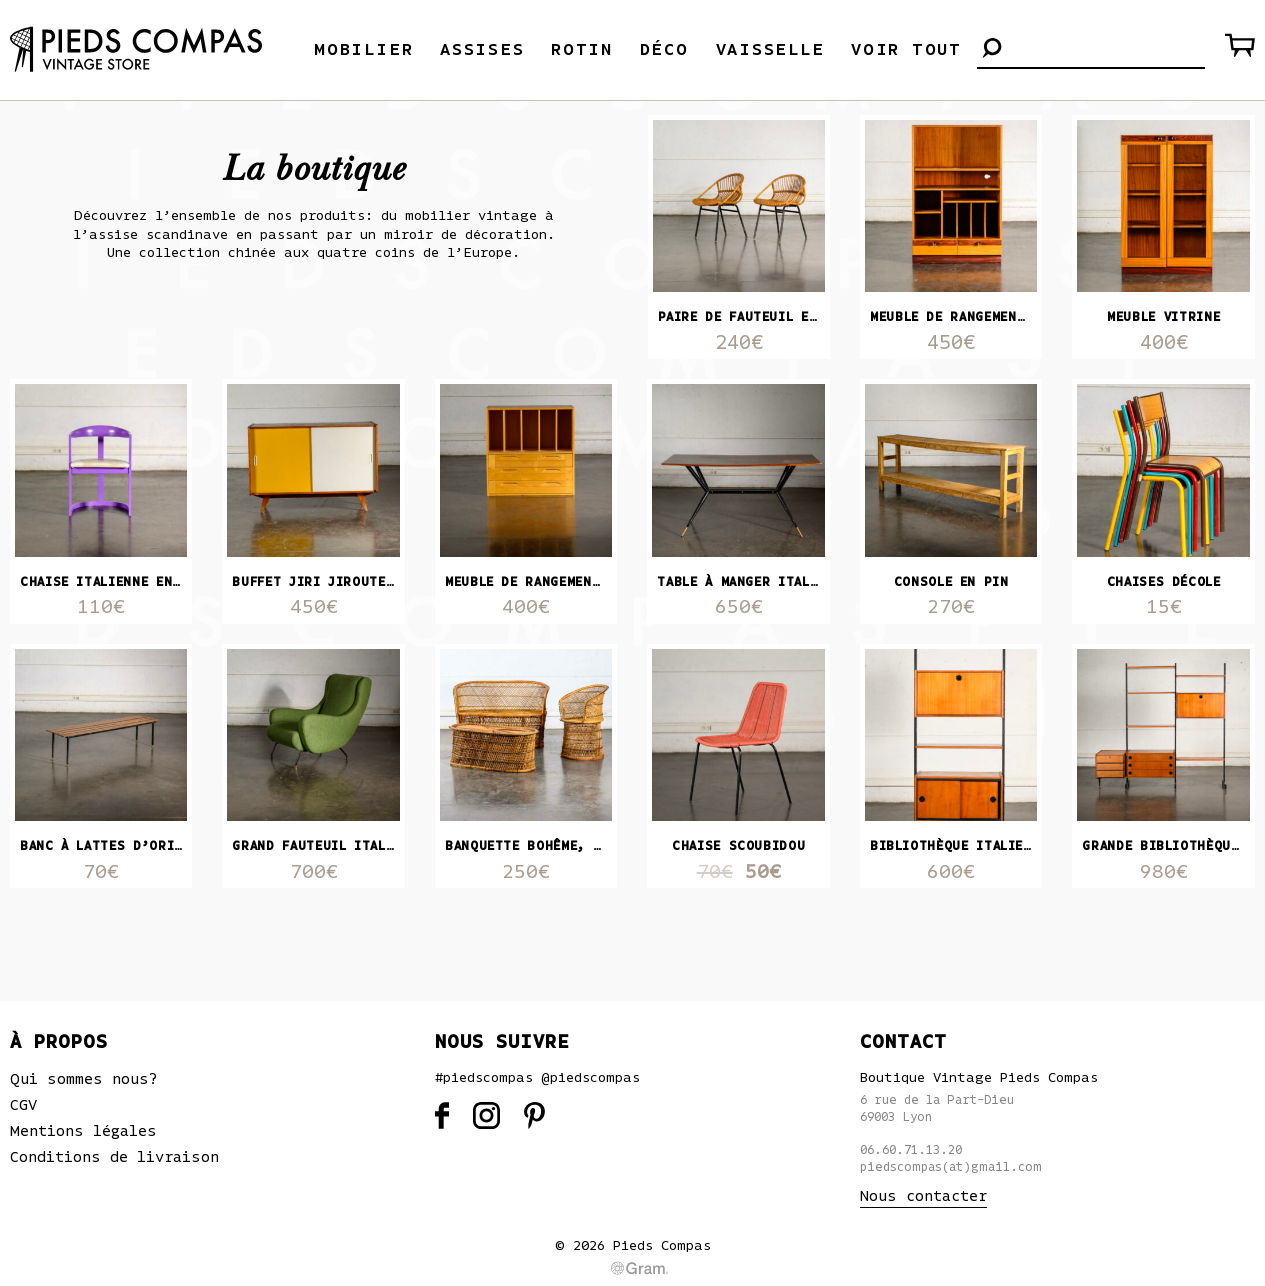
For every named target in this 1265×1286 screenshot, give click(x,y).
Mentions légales (83, 1131)
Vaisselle (770, 50)
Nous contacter (923, 1196)
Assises (482, 50)
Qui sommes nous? (84, 1079)
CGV (23, 1105)
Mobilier (363, 50)
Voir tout (906, 50)
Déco (664, 50)
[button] (992, 49)
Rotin (582, 50)
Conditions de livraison (114, 1157)
